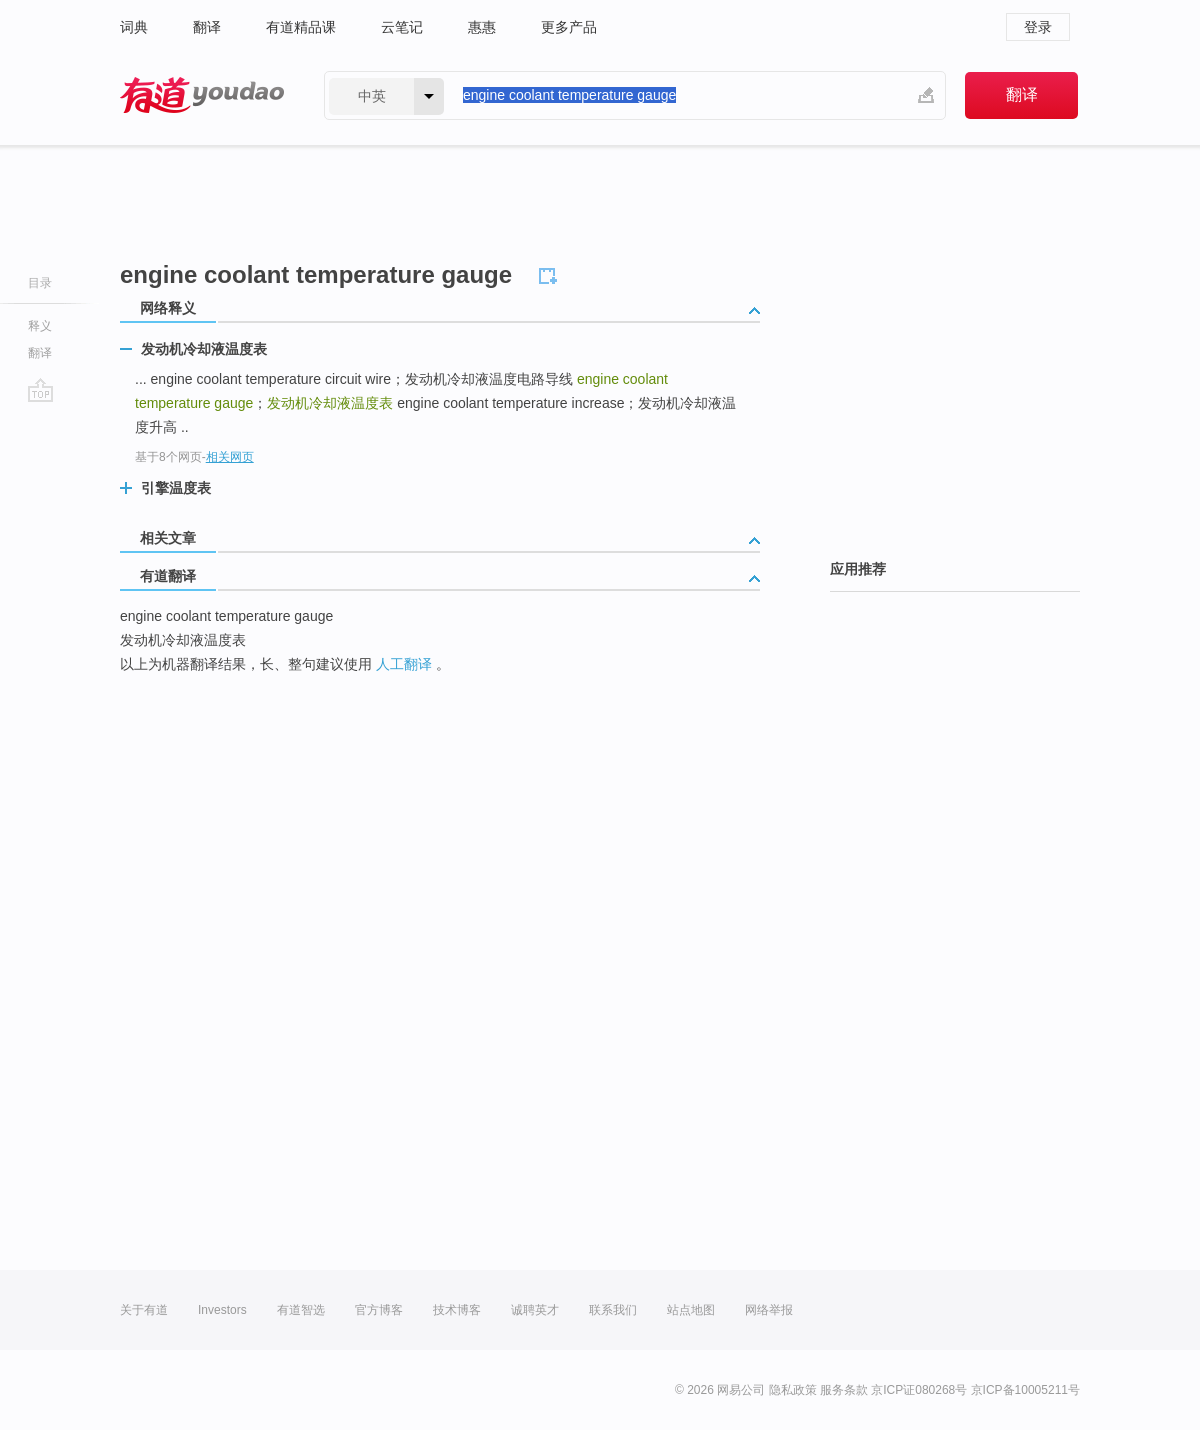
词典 (134, 27)
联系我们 (613, 1310)
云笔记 (402, 27)
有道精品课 (301, 27)
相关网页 (230, 457)
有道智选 (301, 1310)
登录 (1038, 27)
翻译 (207, 27)
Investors (222, 1310)
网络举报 (769, 1310)
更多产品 (569, 27)
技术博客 (457, 1310)
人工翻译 (404, 664)
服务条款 (844, 1390)
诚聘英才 (535, 1310)
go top (40, 390)
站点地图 (691, 1310)
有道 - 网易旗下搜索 (202, 95)
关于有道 (144, 1310)
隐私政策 (793, 1390)
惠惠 (482, 27)
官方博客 (379, 1310)
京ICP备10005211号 (1025, 1390)
